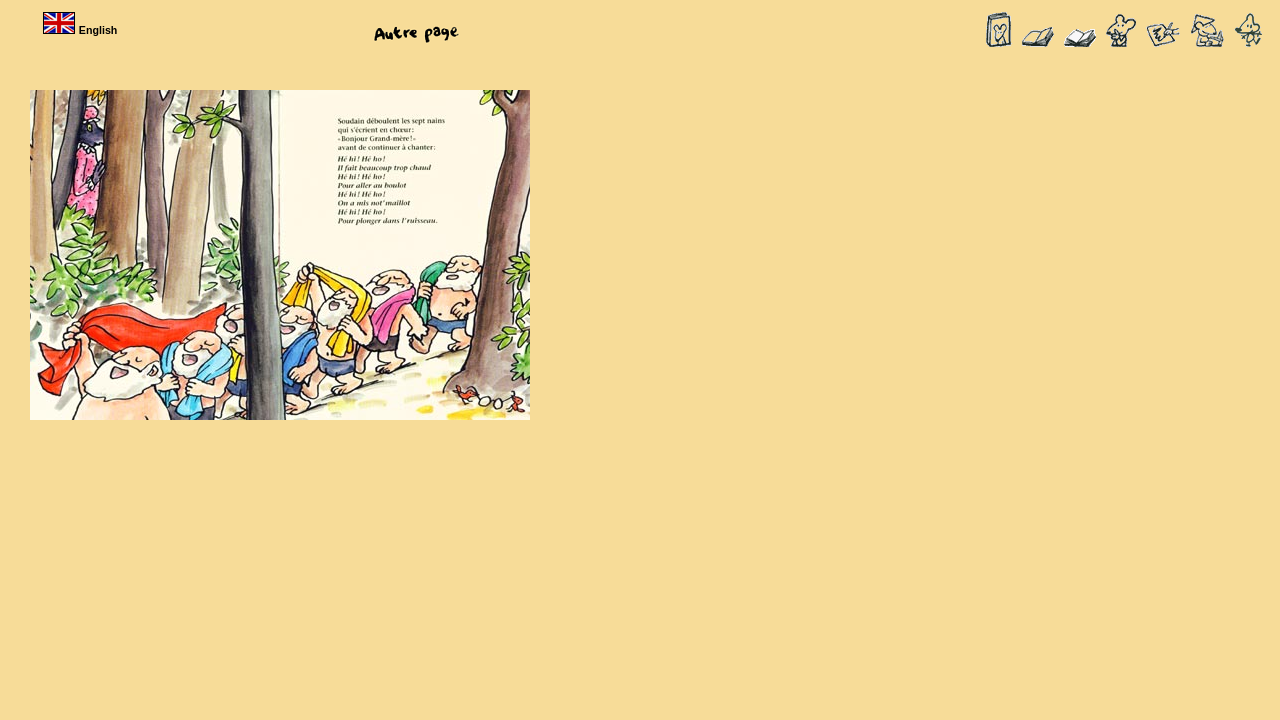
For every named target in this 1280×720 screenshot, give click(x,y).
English (82, 30)
